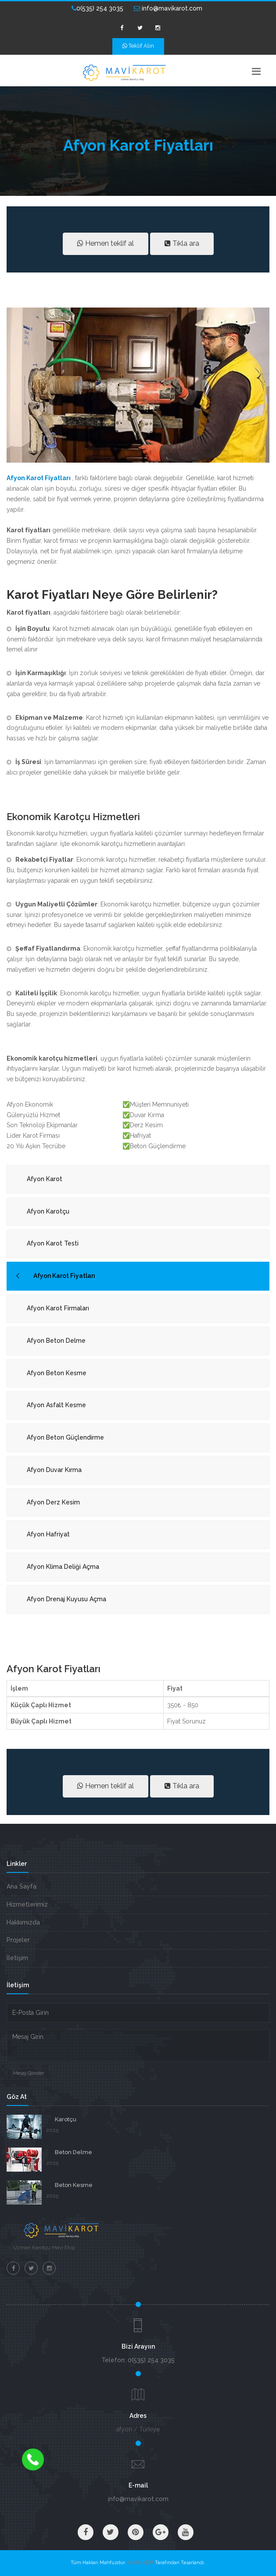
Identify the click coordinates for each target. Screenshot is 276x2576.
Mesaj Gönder (28, 2073)
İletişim (17, 1957)
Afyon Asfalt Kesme (56, 1404)
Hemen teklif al (105, 243)
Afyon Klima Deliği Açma (63, 1566)
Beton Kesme (74, 2185)
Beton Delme (73, 2152)
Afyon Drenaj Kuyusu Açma (66, 1599)
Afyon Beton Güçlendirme (65, 1437)
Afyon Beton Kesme (56, 1372)
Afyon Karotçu (48, 1211)
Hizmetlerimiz (27, 1904)
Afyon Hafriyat (48, 1534)
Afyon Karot (44, 1178)
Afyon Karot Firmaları (58, 1308)
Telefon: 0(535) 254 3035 (138, 2360)
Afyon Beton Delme (56, 1340)
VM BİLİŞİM (140, 2562)
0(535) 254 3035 (97, 8)
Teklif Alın (138, 45)
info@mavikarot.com (168, 8)
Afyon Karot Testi (53, 1243)
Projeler (18, 1939)
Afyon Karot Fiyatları (64, 1275)
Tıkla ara (182, 243)
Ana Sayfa (21, 1886)
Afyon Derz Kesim (53, 1502)
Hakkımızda (23, 1922)
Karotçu (65, 2119)
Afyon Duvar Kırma (54, 1469)
